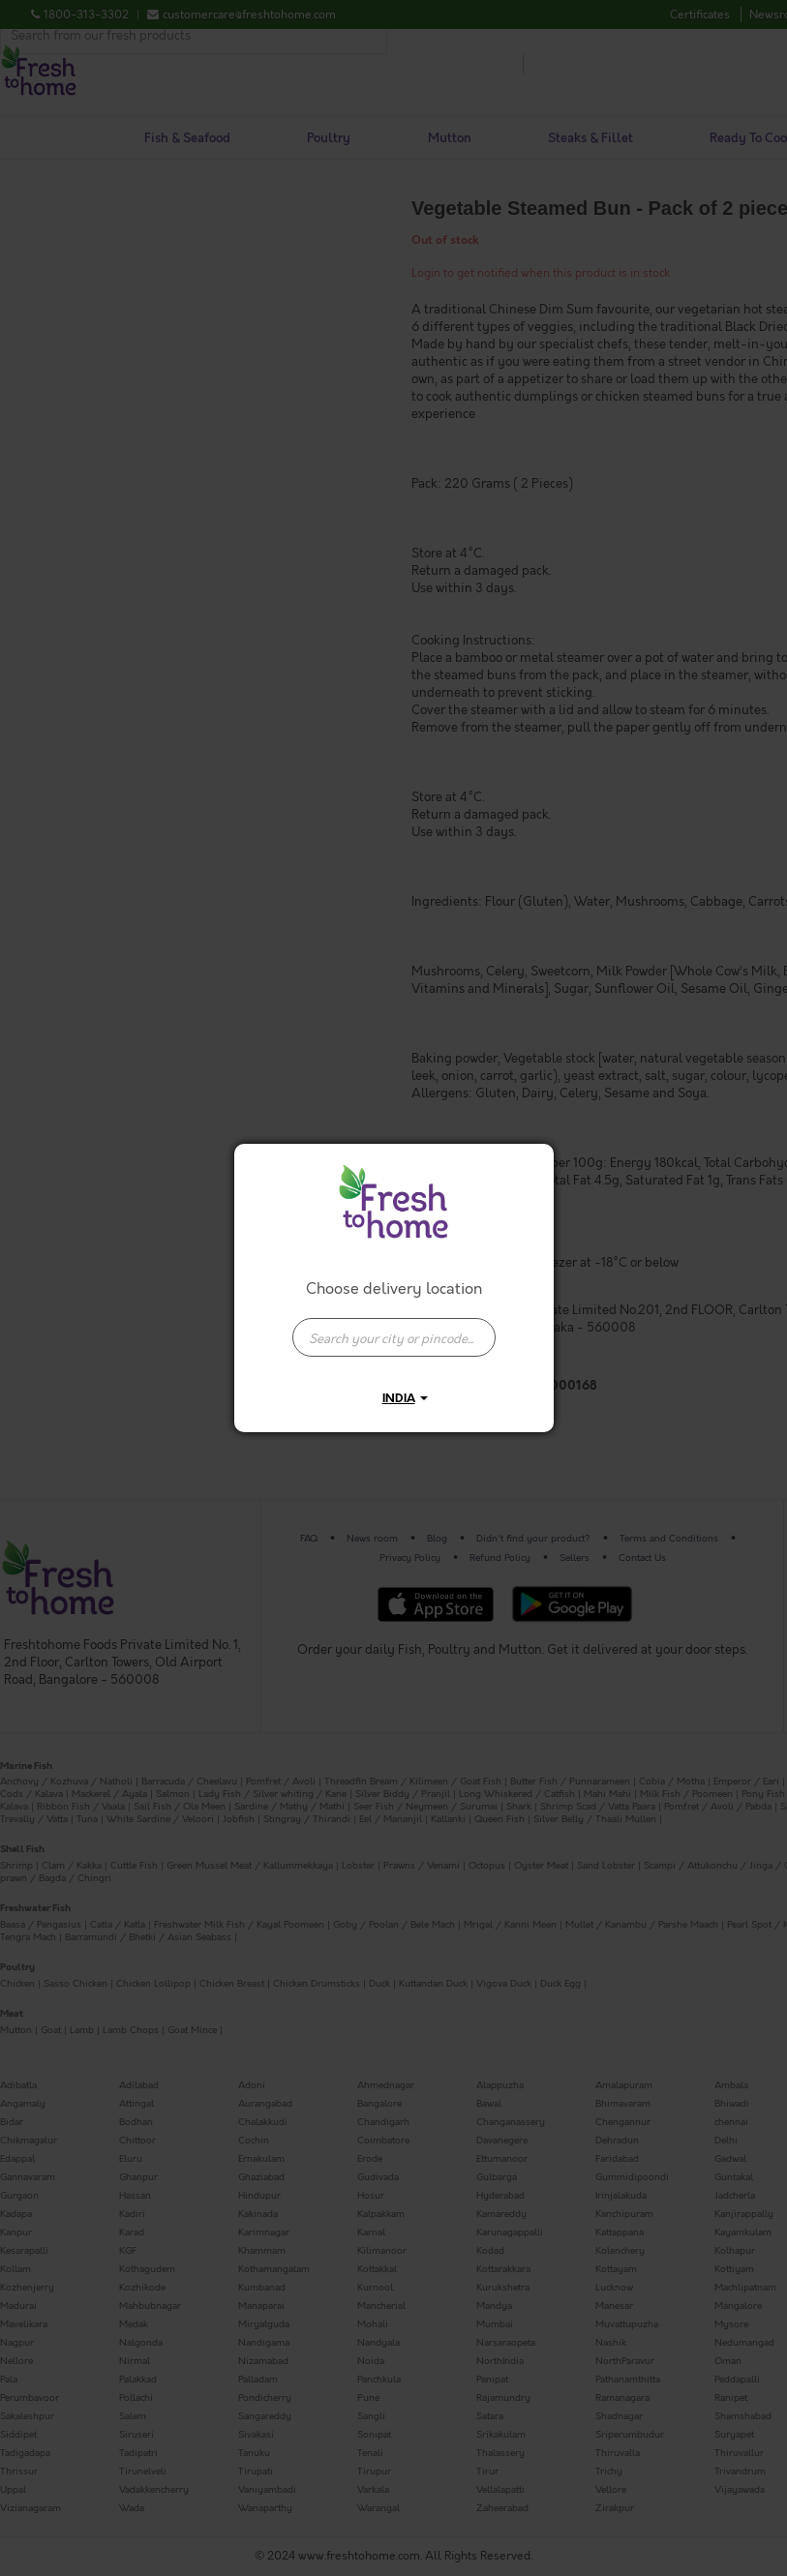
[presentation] (394, 1337)
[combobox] (394, 1328)
